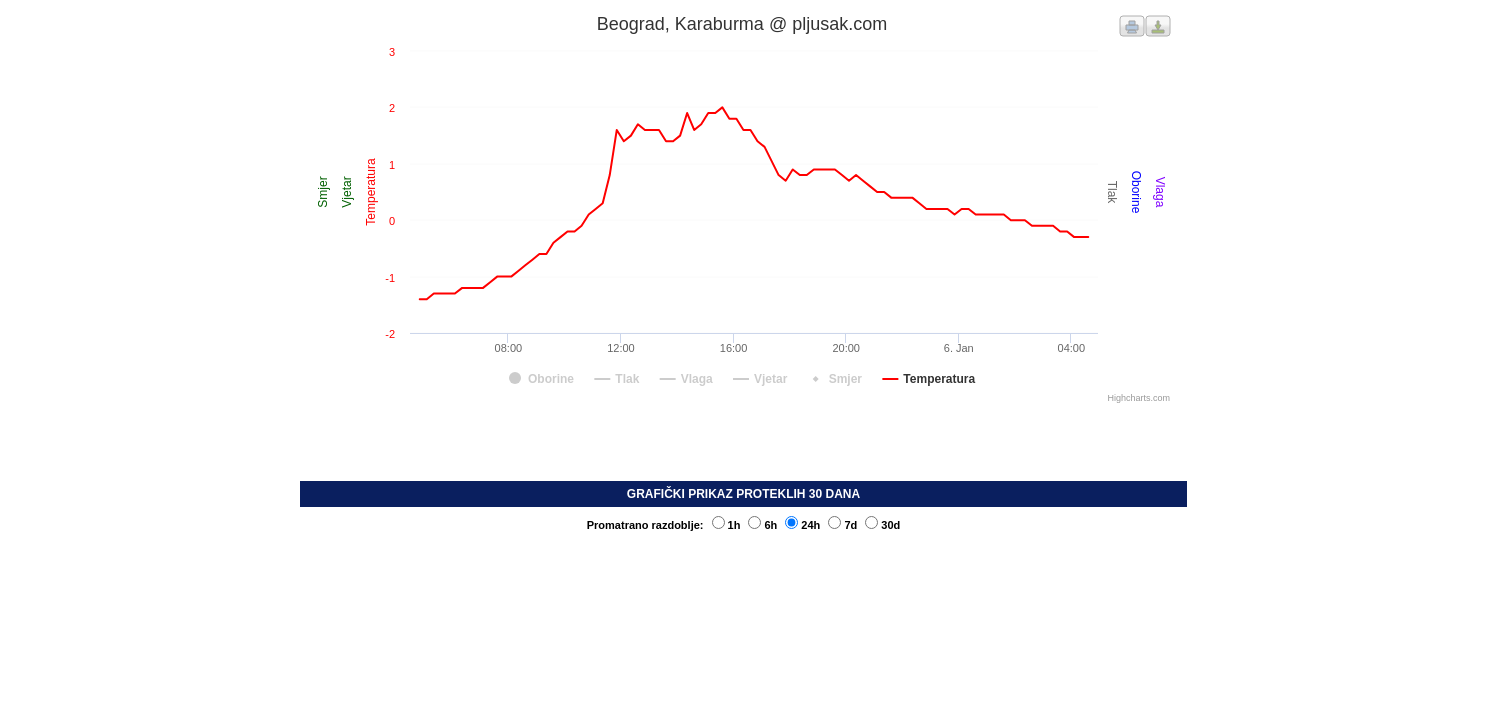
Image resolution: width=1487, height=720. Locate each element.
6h (762, 525)
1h (726, 525)
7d (842, 525)
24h (802, 525)
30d (882, 525)
